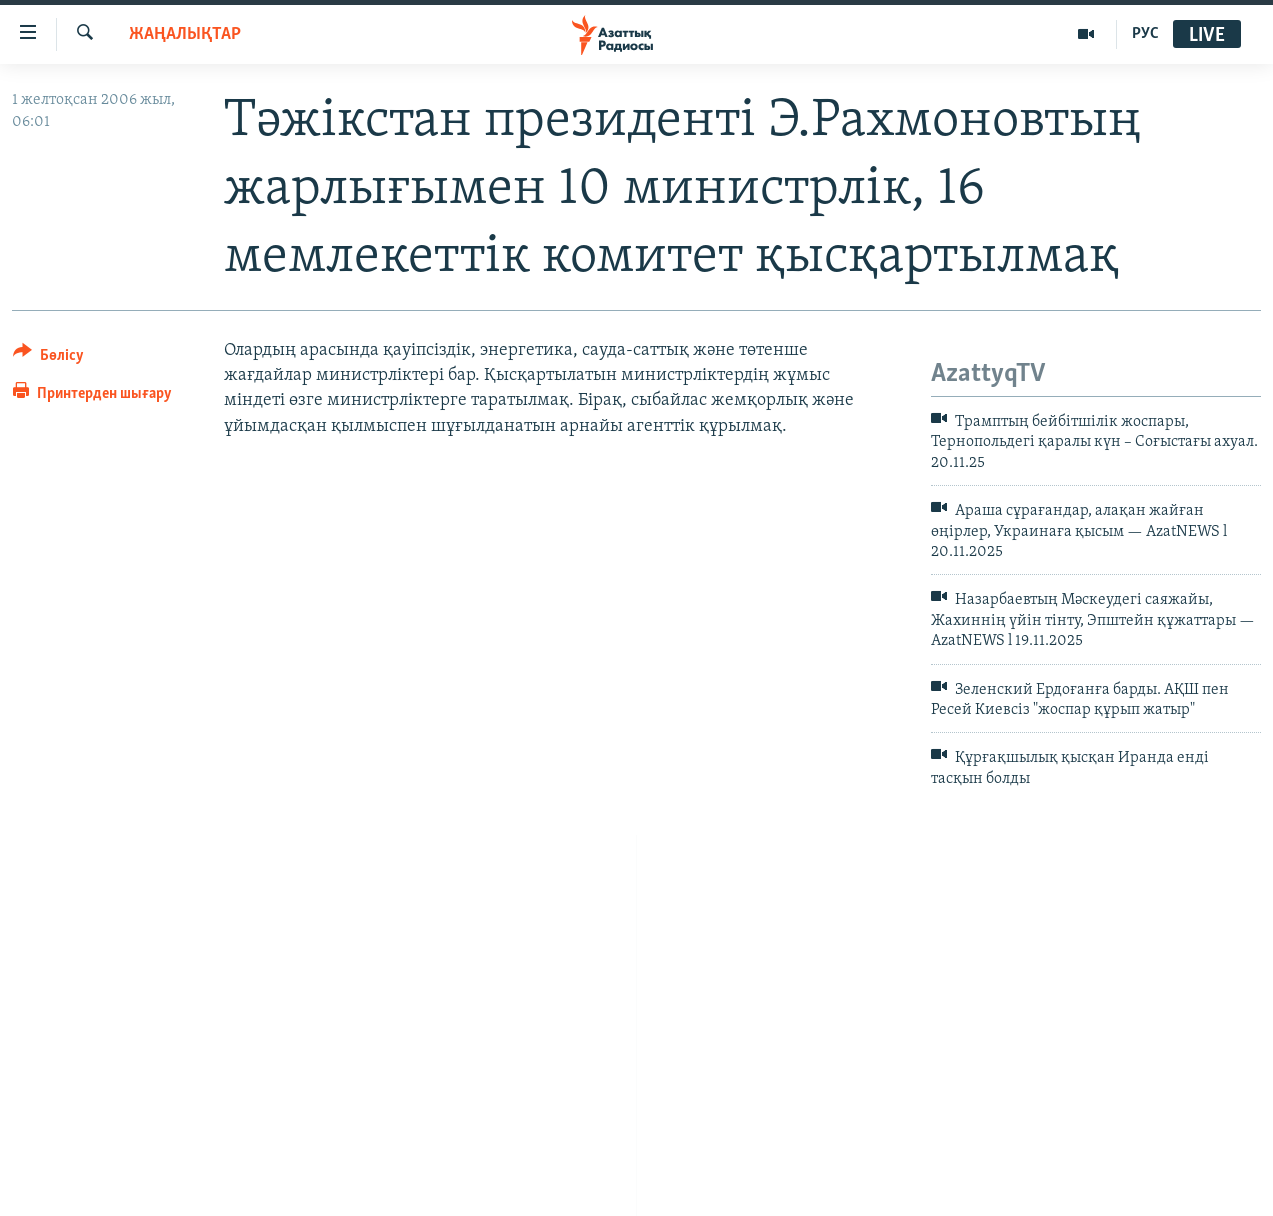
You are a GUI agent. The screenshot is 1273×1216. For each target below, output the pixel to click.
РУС (1145, 34)
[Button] (48, 358)
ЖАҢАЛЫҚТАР (185, 34)
